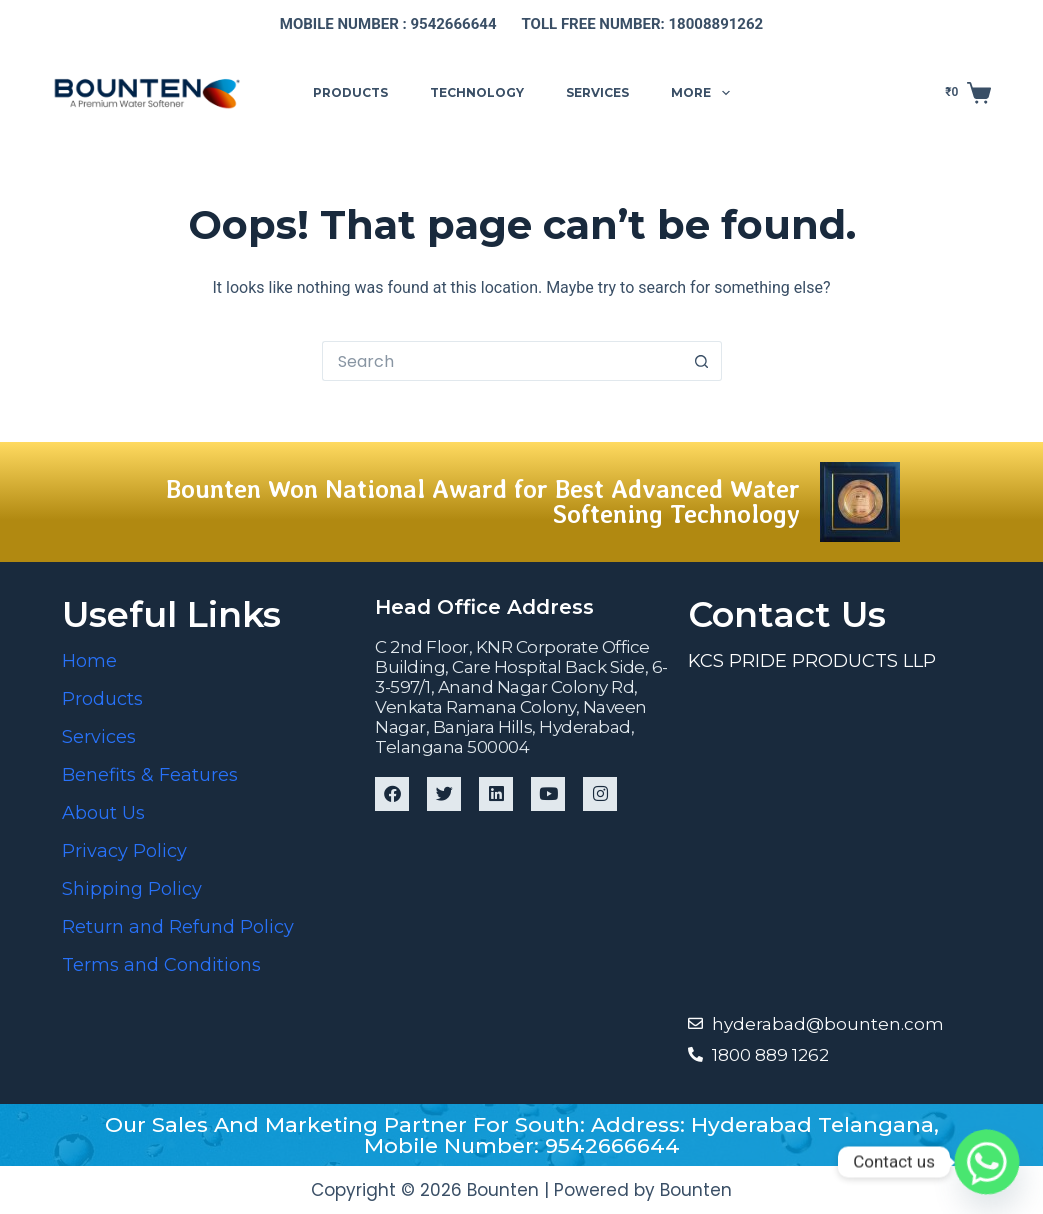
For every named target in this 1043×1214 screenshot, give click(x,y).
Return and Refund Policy (178, 927)
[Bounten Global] (834, 840)
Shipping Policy (132, 889)
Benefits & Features (150, 775)
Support (809, 91)
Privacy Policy (124, 851)
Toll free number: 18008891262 (643, 24)
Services (597, 92)
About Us (103, 813)
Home (89, 661)
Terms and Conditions (161, 965)
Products (350, 92)
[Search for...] (502, 361)
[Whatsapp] (987, 1162)
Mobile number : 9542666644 (388, 24)
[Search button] (702, 361)
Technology (477, 92)
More (704, 93)
